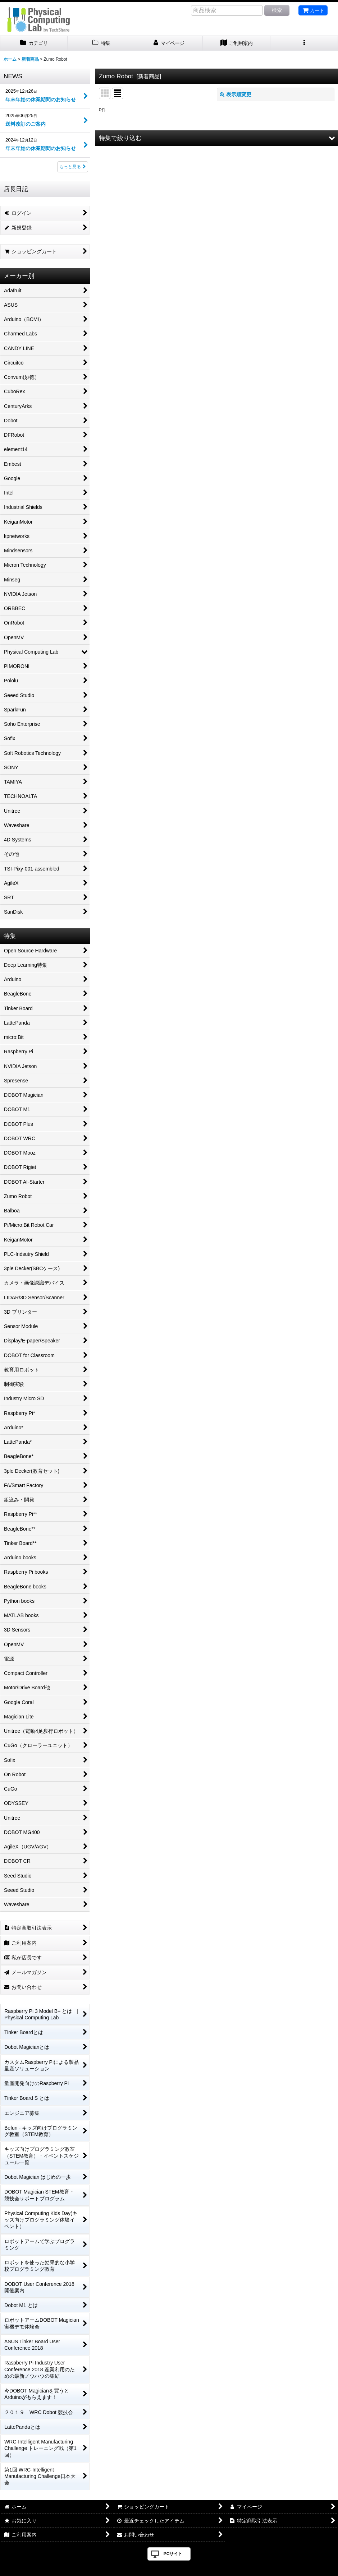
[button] (304, 43)
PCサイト (173, 2553)
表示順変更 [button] (235, 94)
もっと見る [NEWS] (72, 166)
